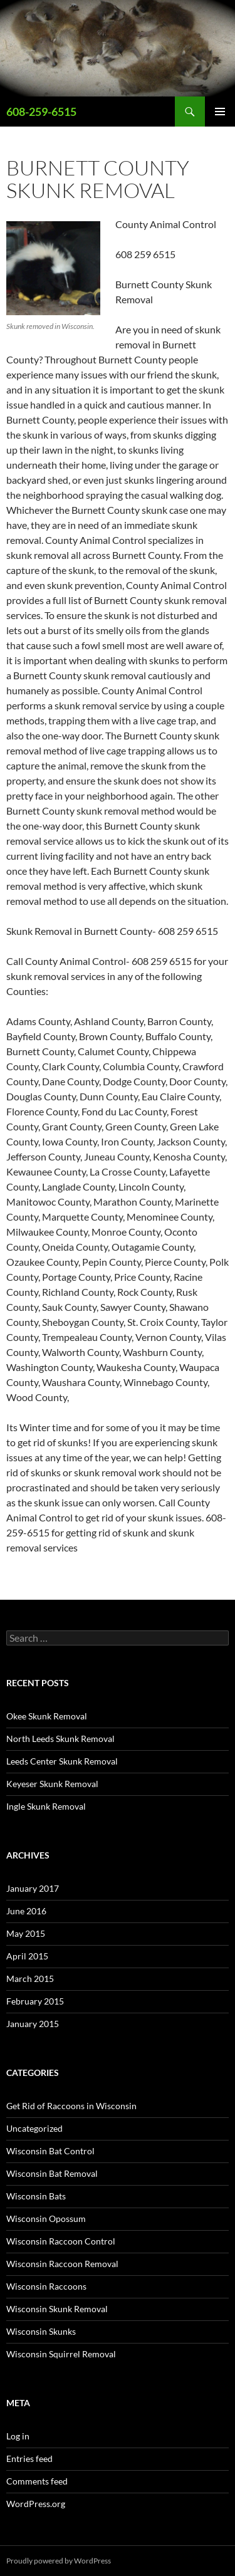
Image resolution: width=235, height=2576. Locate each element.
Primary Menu (220, 111)
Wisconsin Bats (36, 2196)
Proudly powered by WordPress (58, 2560)
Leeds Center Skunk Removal (62, 1761)
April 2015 (27, 1956)
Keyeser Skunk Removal (52, 1783)
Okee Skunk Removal (46, 1716)
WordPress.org (35, 2503)
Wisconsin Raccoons (46, 2286)
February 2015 (35, 2001)
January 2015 (32, 2023)
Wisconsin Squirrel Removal (61, 2354)
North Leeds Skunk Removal (60, 1738)
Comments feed (37, 2481)
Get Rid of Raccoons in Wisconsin (71, 2105)
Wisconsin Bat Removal (52, 2173)
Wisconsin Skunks (41, 2331)
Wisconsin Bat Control (50, 2151)
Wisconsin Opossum (46, 2218)
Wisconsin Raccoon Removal (62, 2263)
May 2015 (25, 1933)
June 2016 (26, 1911)
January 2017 (32, 1888)
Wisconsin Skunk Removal (57, 2308)
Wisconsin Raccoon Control (60, 2241)
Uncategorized (34, 2128)
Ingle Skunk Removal (46, 1806)
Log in (17, 2436)
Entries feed (29, 2458)
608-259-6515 (41, 111)
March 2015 (30, 1978)
